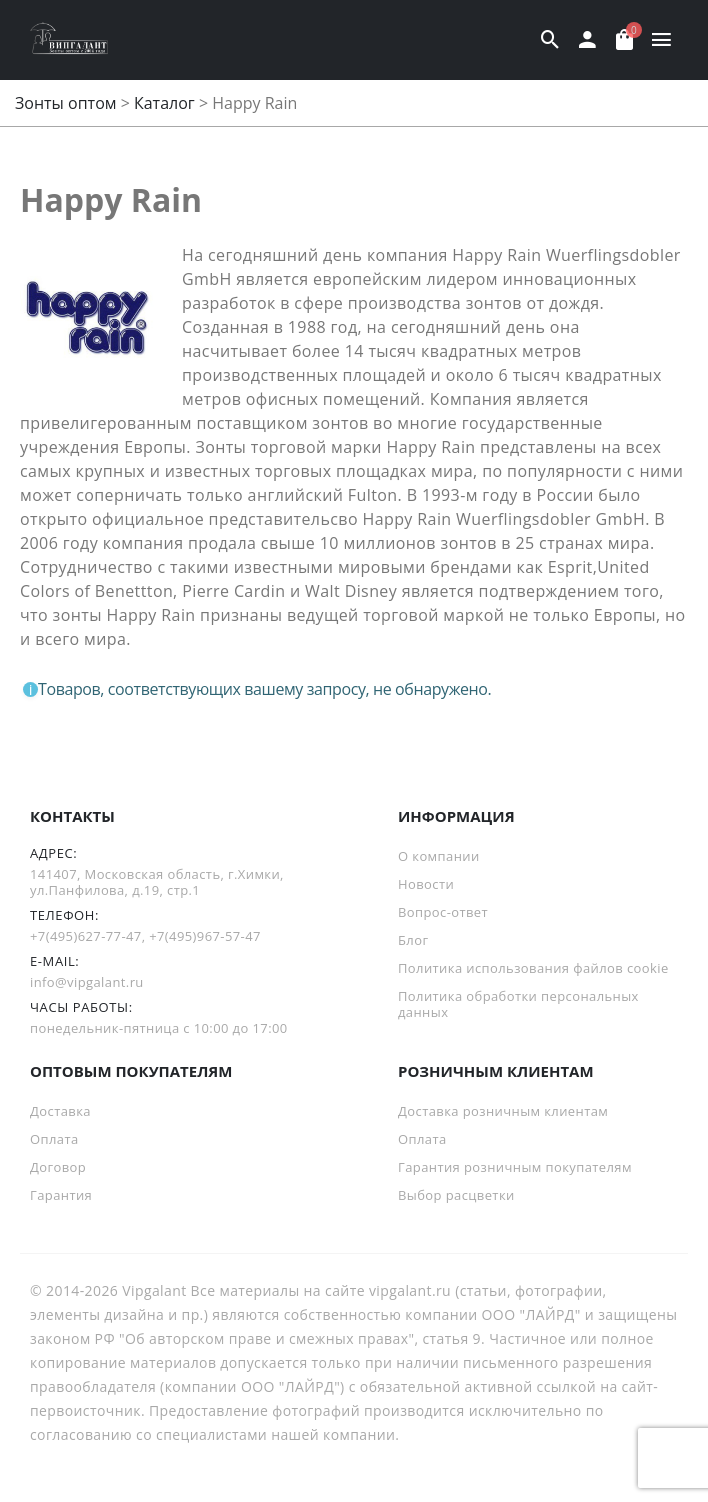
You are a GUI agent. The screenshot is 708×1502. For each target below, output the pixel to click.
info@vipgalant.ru (87, 982)
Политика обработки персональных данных (518, 1004)
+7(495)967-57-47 (205, 936)
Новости (426, 884)
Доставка (60, 1111)
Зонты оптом (66, 103)
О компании (439, 856)
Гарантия (61, 1195)
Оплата (54, 1139)
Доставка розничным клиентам (503, 1111)
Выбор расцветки (456, 1195)
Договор (58, 1167)
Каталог (164, 103)
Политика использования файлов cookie (533, 968)
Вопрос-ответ (443, 912)
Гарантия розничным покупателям (515, 1167)
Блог (413, 940)
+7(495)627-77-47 (86, 936)
